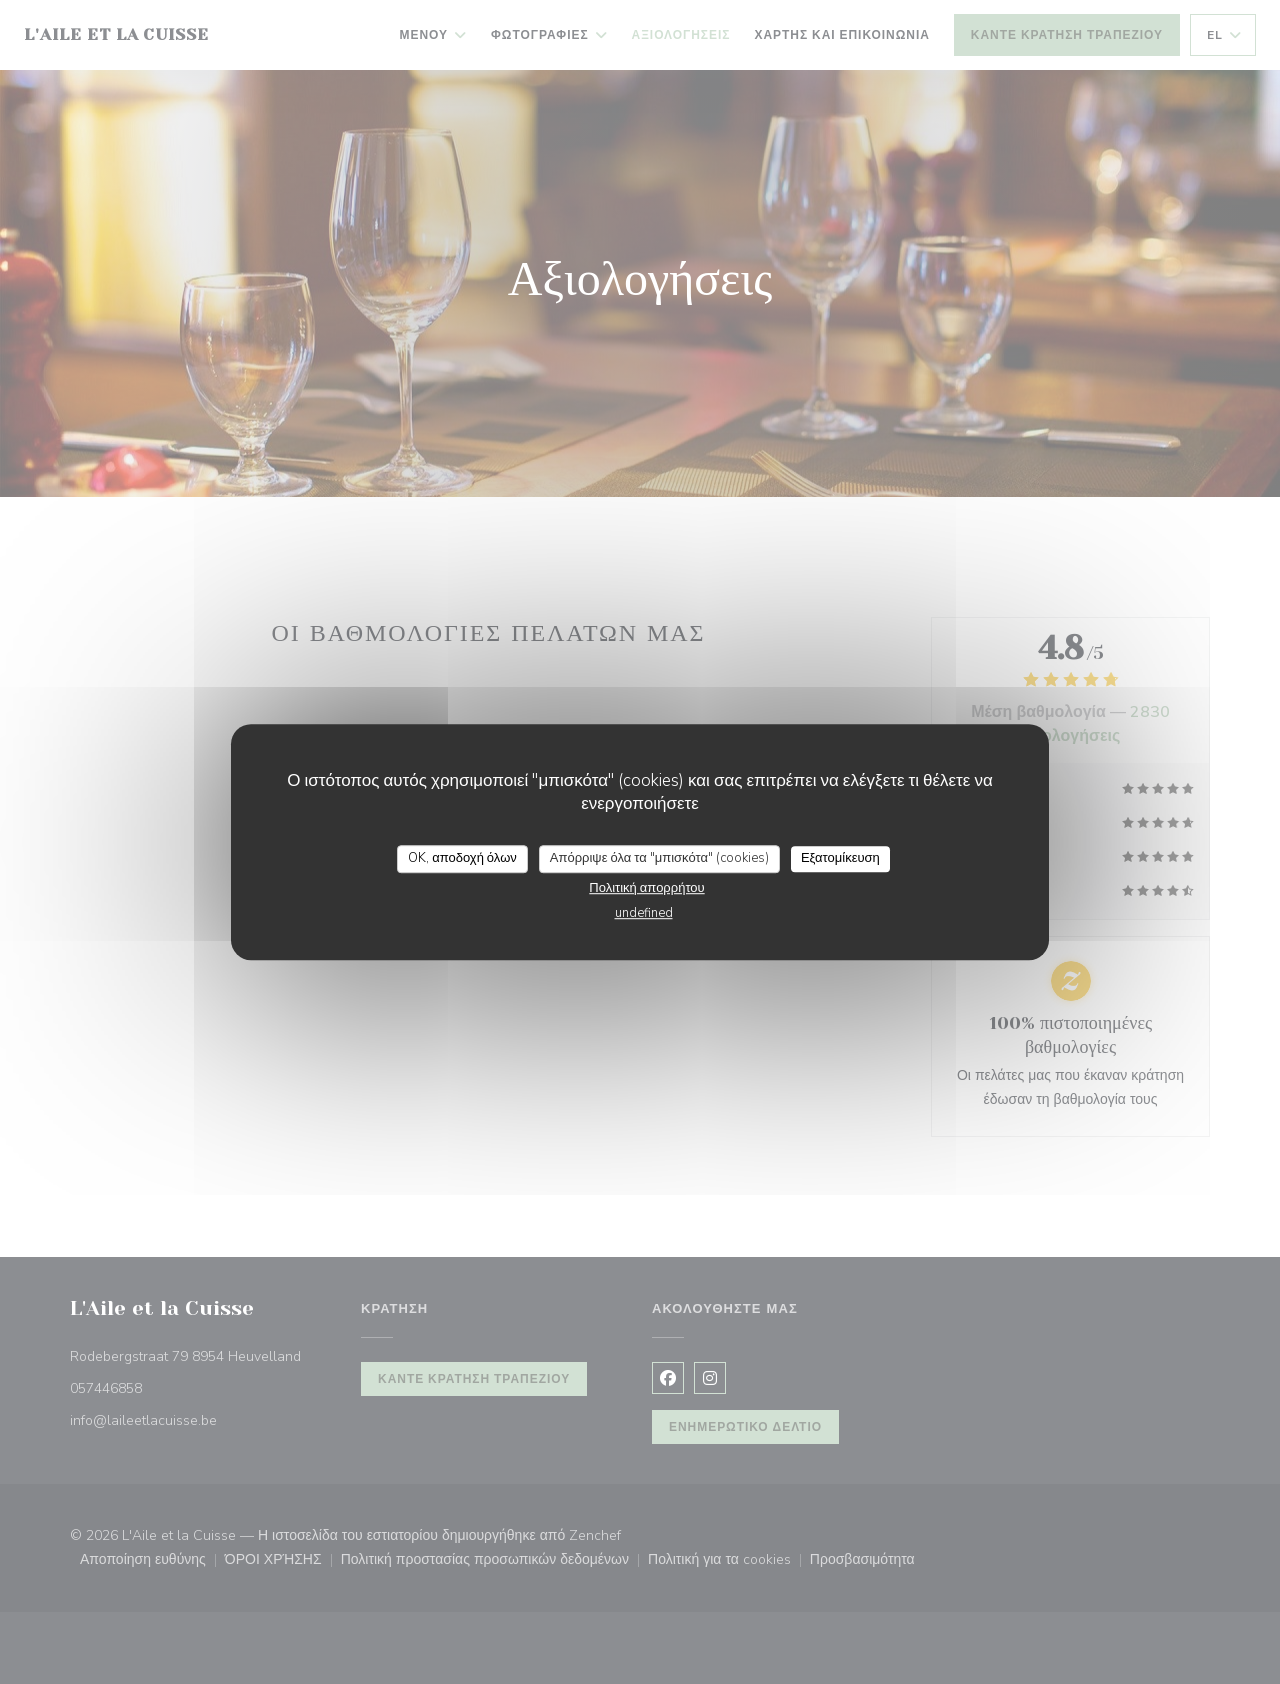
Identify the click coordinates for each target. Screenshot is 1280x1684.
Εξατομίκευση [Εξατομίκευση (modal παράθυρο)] (840, 858)
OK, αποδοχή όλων (462, 858)
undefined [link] (644, 913)
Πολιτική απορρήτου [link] (646, 888)
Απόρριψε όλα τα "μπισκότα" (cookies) (659, 858)
